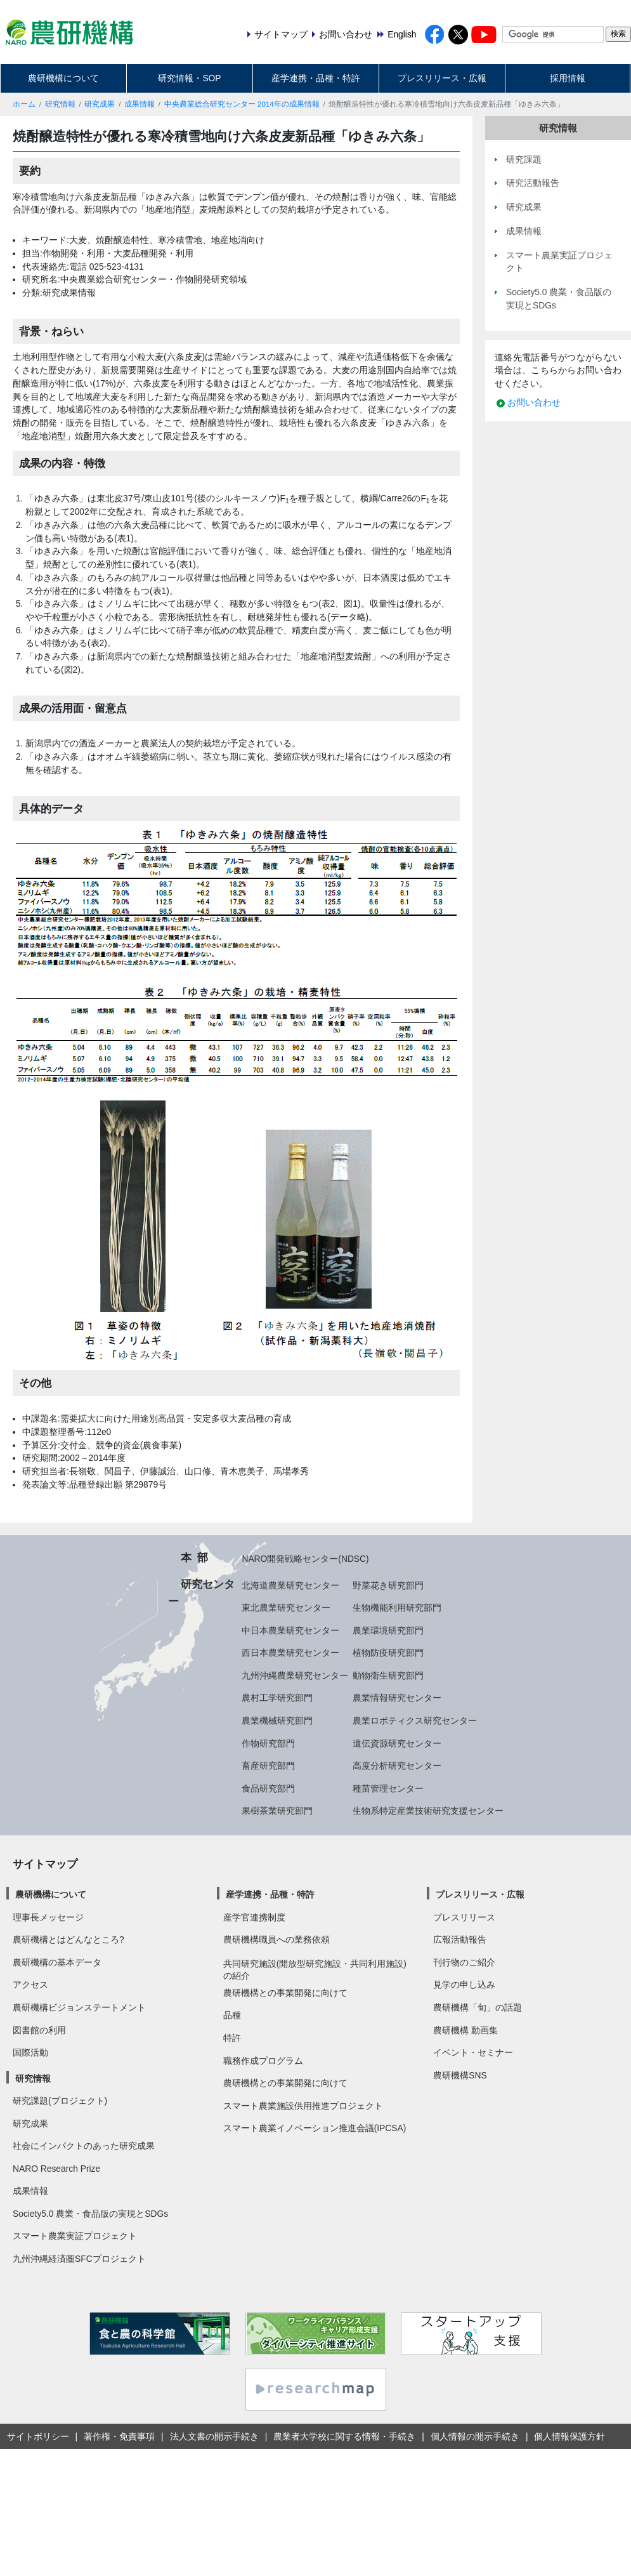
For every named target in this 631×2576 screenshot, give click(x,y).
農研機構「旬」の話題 (477, 2007)
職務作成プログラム (263, 2061)
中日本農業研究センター (290, 1630)
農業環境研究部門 (388, 1630)
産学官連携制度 (254, 1917)
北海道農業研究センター (290, 1585)
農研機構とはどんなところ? (68, 1939)
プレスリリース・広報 (442, 78)
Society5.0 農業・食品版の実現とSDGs (90, 2214)
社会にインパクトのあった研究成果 (84, 2146)
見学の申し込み (464, 1984)
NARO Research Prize (56, 2168)
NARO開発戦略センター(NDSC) (305, 1559)
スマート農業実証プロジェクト (75, 2236)
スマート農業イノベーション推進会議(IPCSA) (315, 2128)
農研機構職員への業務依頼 (276, 1939)
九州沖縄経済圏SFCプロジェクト (79, 2259)
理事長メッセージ (48, 1917)
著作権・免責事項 (119, 2436)
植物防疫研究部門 (388, 1653)
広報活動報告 (459, 1939)
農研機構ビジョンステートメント (79, 2007)
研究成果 (99, 104)
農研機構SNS (459, 2075)
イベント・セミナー (473, 2052)
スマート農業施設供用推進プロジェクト (303, 2106)
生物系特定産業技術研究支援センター (428, 1811)
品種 (232, 2015)
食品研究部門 (268, 1788)
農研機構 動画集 (465, 2030)
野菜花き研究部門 (388, 1585)
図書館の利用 (39, 2030)
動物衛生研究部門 (388, 1675)
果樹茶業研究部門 (277, 1811)
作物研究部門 (268, 1743)
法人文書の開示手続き (214, 2436)
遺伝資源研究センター (397, 1743)
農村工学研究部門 (277, 1698)
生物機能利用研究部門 (397, 1607)
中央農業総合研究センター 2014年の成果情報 (242, 104)
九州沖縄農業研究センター (295, 1675)
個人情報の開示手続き (475, 2436)
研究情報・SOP (189, 78)
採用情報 (567, 78)
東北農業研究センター (286, 1607)
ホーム (24, 104)
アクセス (30, 1984)
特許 (232, 2038)
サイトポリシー (38, 2436)
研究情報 (60, 104)
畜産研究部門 (268, 1765)
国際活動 (30, 2052)
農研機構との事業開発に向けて (285, 1993)
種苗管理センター (388, 1788)
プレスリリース (464, 1917)
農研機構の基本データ (57, 1962)
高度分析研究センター (397, 1765)
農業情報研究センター (397, 1698)
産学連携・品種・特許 (315, 78)
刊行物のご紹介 (464, 1962)
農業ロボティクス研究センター (415, 1720)
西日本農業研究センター (290, 1653)
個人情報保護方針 (569, 2436)
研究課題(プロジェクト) (60, 2101)
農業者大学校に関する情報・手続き (344, 2436)
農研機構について (63, 78)
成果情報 (139, 104)
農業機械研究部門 (277, 1720)
